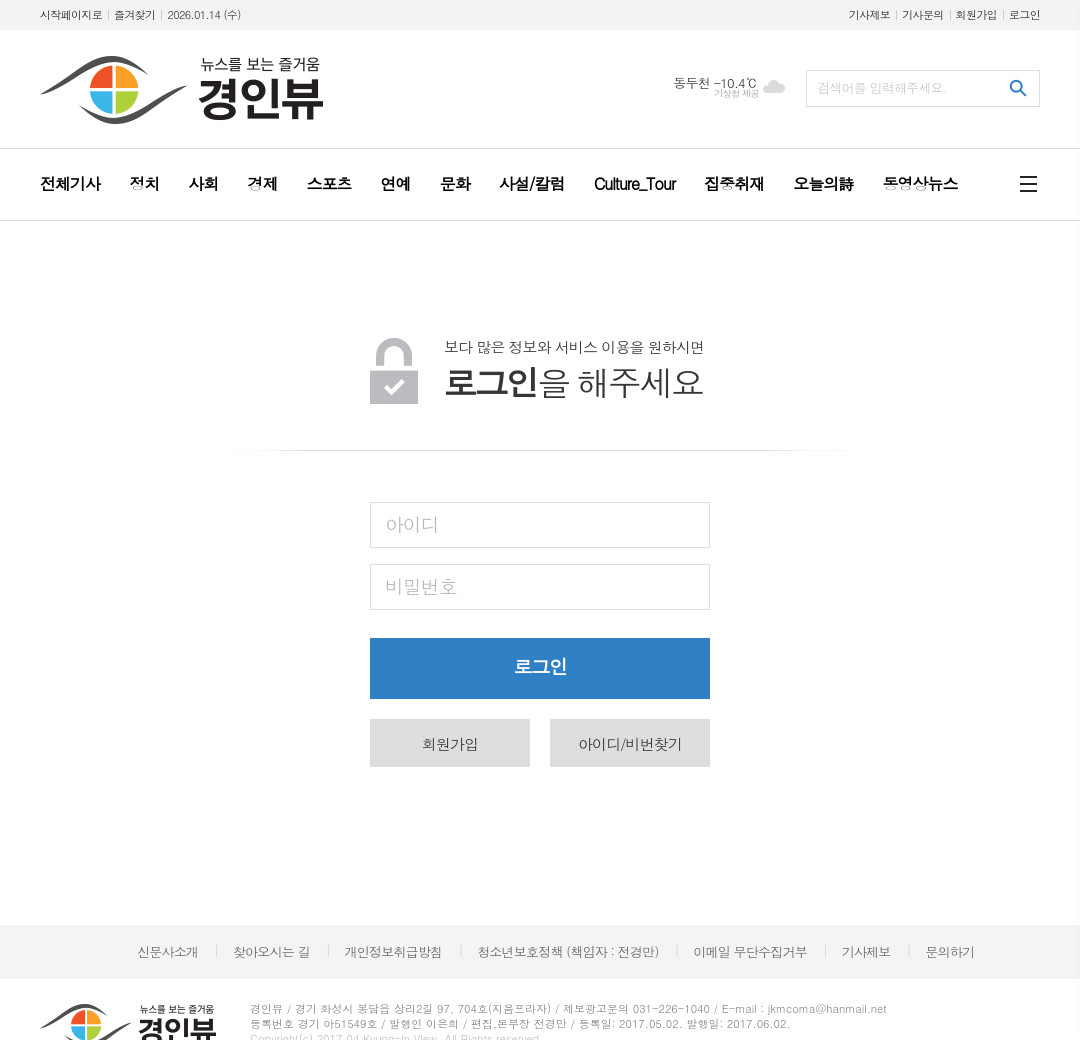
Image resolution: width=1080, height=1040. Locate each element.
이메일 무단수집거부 (750, 951)
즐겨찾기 (134, 14)
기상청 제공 (736, 93)
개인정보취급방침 (394, 951)
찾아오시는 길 (271, 951)
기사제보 (869, 14)
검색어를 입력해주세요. (882, 87)
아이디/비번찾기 (630, 743)
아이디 (412, 523)
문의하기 (949, 951)
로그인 (1024, 14)
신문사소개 (167, 951)
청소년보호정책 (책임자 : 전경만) (567, 951)
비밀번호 (420, 585)
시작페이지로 (71, 14)
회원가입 (976, 14)
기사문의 (922, 14)
